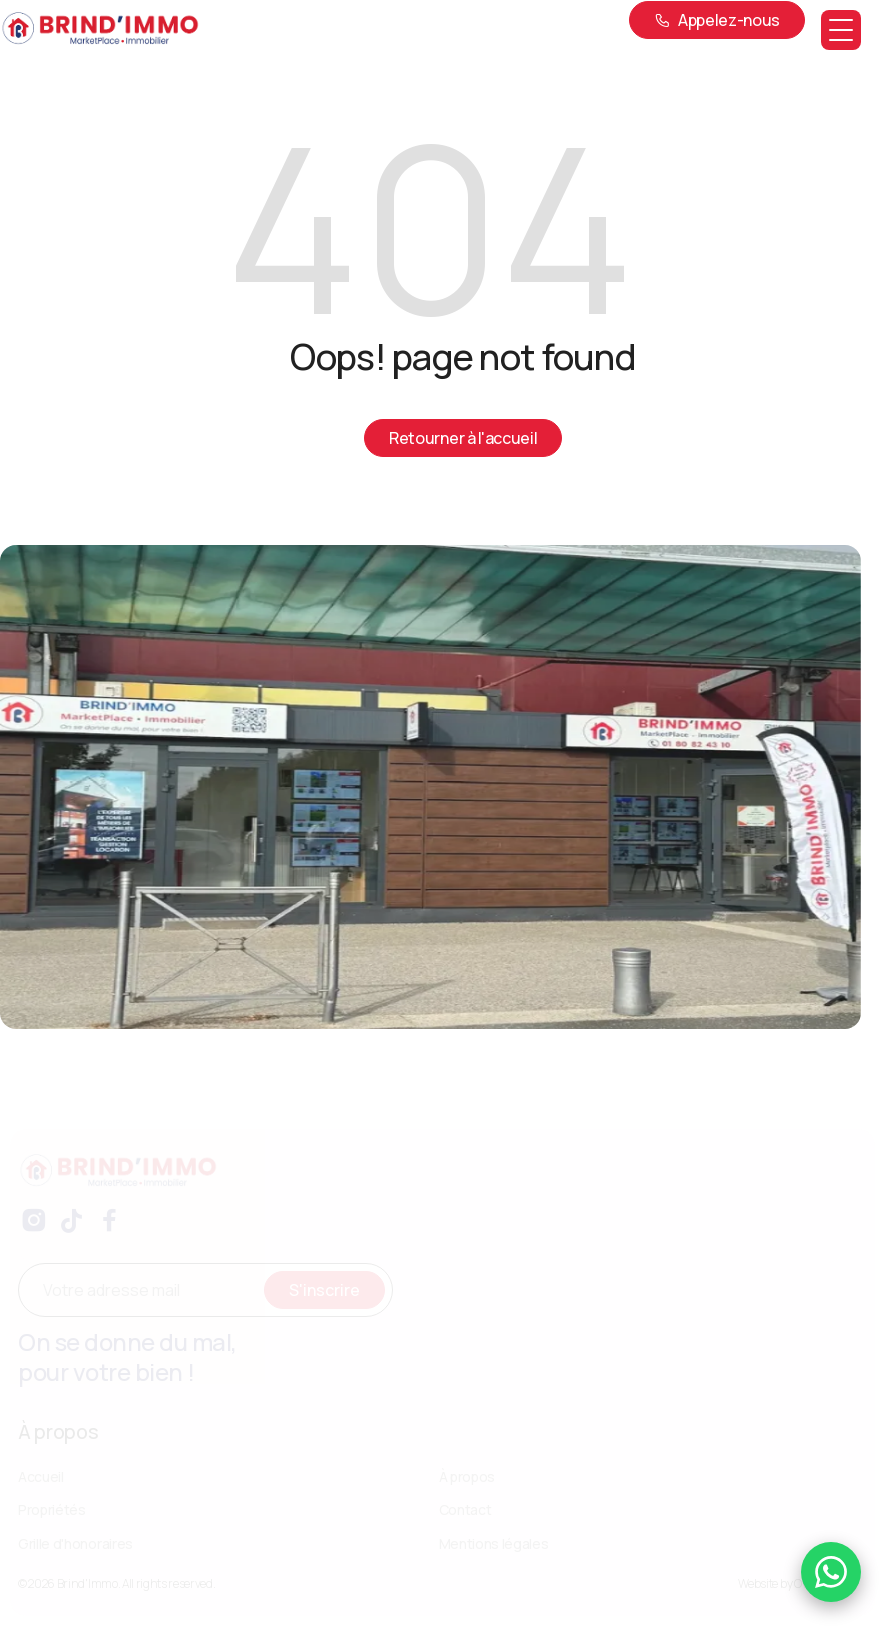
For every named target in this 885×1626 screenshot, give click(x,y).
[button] (841, 30)
